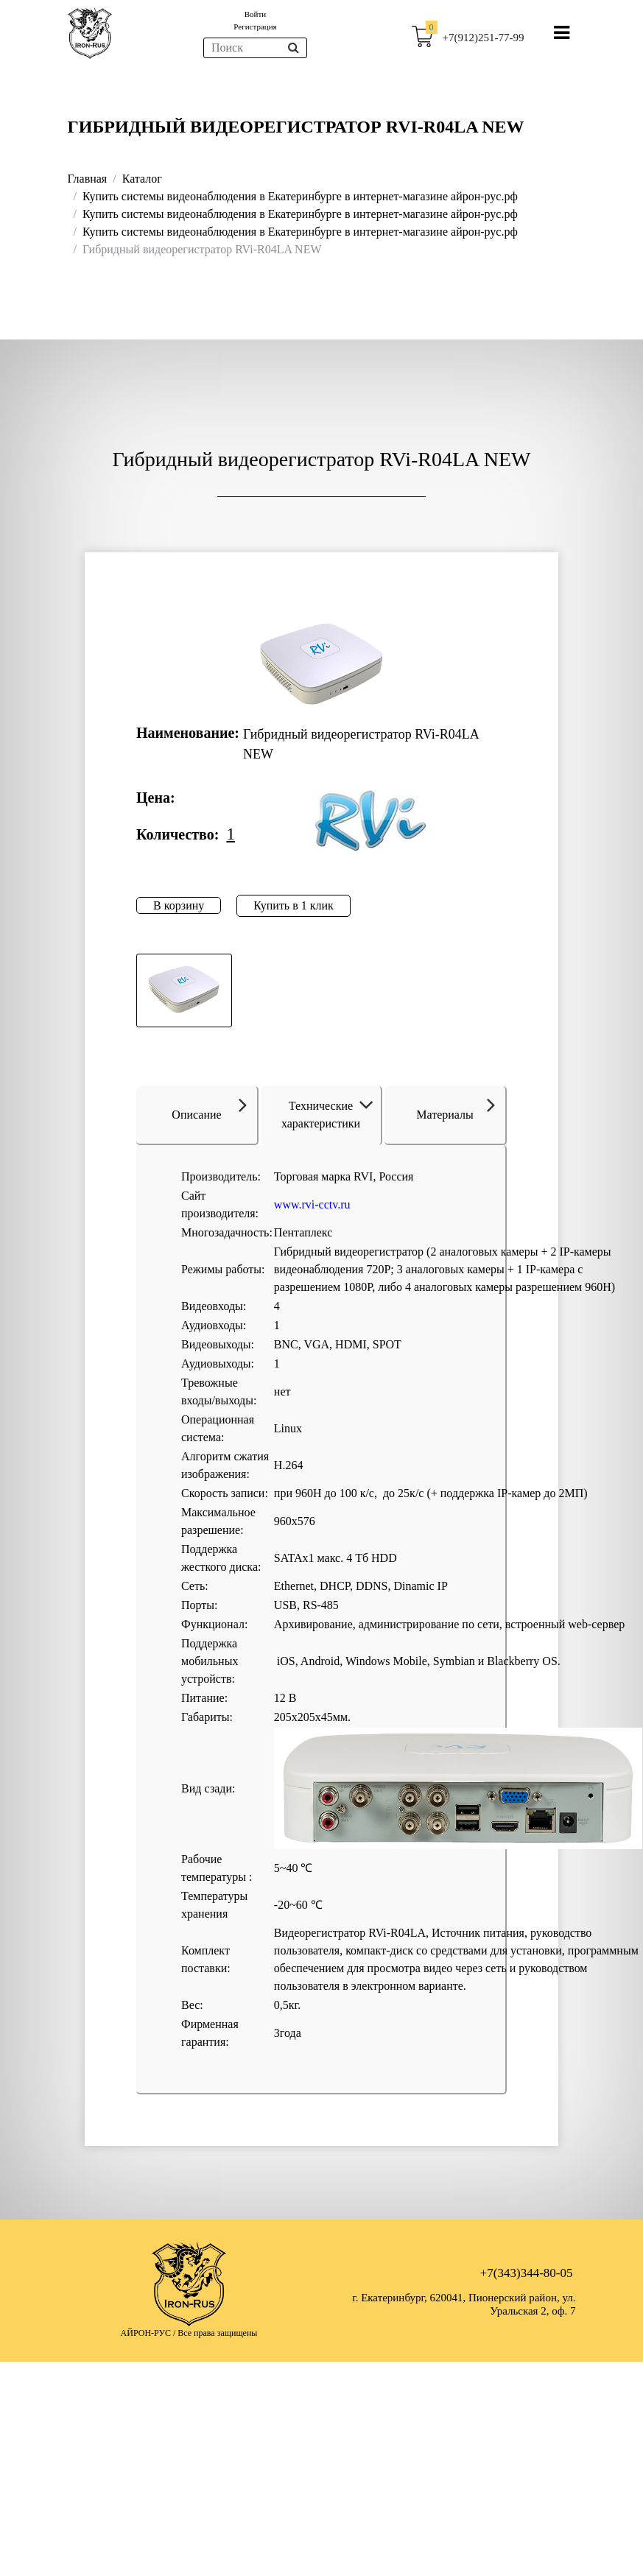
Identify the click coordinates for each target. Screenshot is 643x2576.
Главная (88, 178)
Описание (209, 1107)
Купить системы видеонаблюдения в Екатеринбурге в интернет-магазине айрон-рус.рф (300, 196)
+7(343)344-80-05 (526, 2273)
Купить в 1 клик (293, 905)
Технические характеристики (330, 1114)
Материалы (455, 1107)
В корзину (178, 905)
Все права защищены (217, 2333)
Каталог (142, 178)
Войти (255, 14)
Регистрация (254, 26)
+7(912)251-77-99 (483, 37)
